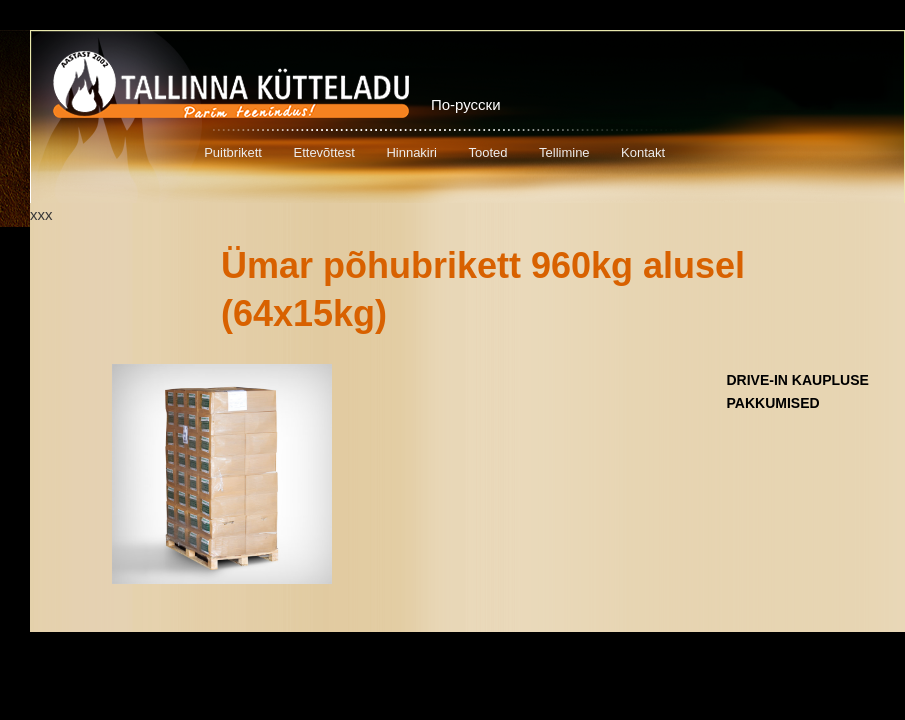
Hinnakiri (411, 152)
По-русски (466, 104)
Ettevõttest (323, 152)
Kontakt (643, 152)
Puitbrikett (233, 152)
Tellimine (564, 152)
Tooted (487, 152)
